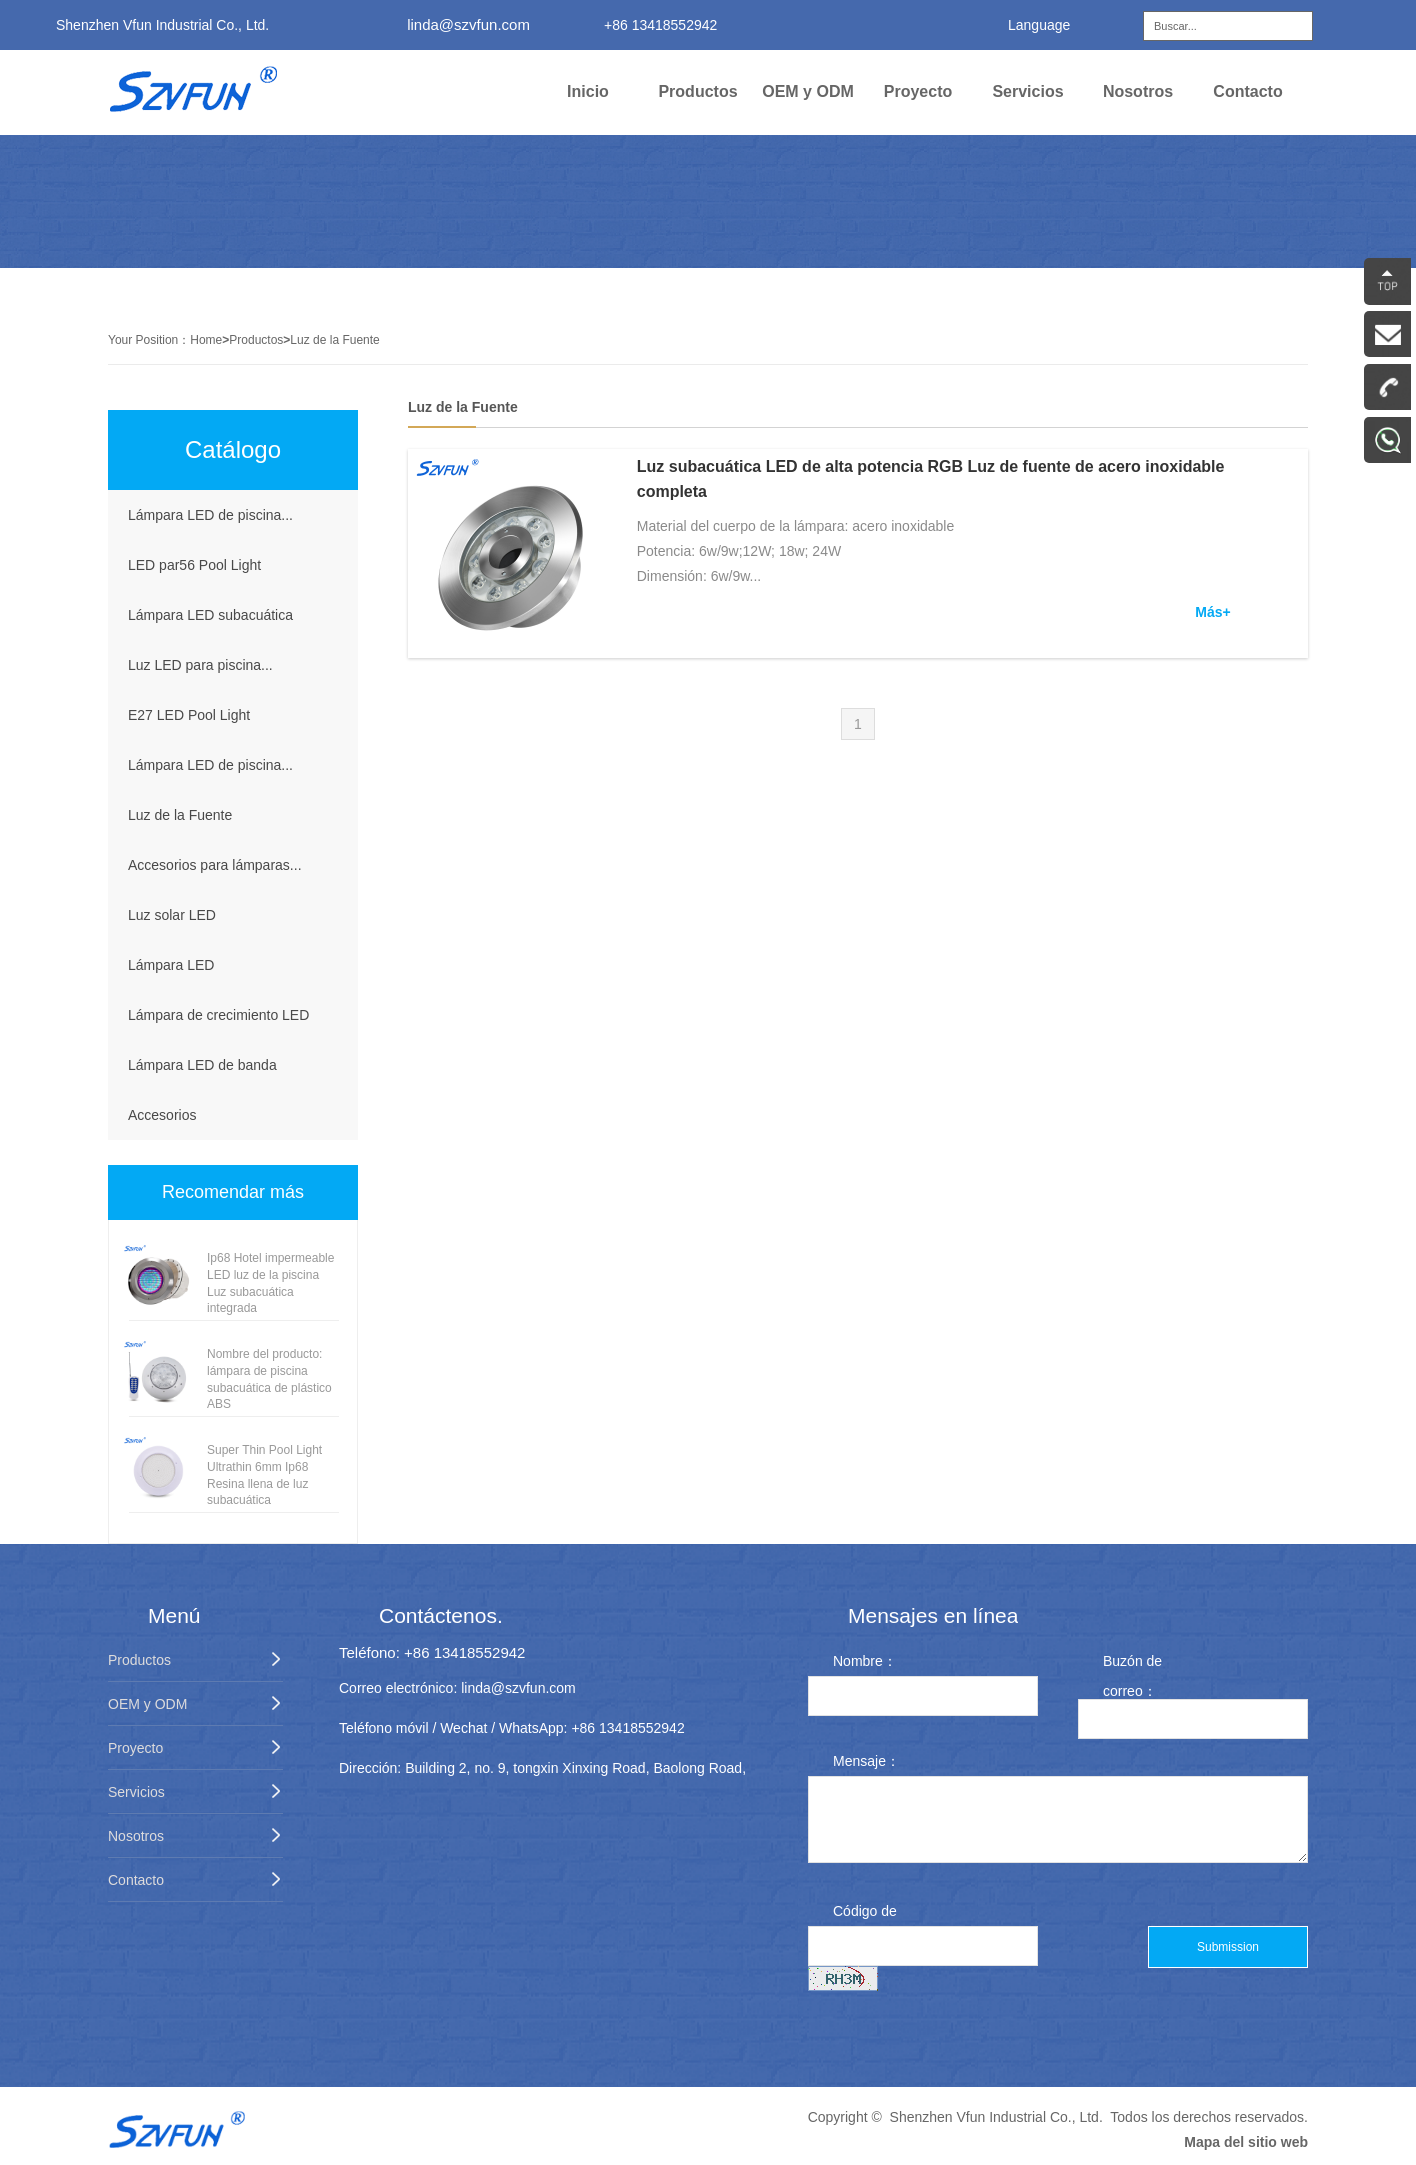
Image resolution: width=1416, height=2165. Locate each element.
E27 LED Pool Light (189, 715)
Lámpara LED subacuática (210, 615)
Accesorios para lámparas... (215, 865)
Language (1039, 25)
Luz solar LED (172, 915)
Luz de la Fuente (334, 340)
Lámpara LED (171, 965)
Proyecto (918, 91)
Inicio (588, 91)
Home (206, 340)
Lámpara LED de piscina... (210, 515)
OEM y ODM (808, 91)
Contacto (1247, 91)
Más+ (1212, 612)
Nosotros (1138, 91)
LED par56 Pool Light (194, 565)
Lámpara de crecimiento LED (218, 1015)
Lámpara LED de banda (202, 1065)
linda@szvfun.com (468, 24)
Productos (697, 91)
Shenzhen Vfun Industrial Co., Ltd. (996, 2117)
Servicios (1027, 91)
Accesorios (162, 1115)
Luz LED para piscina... (200, 665)
